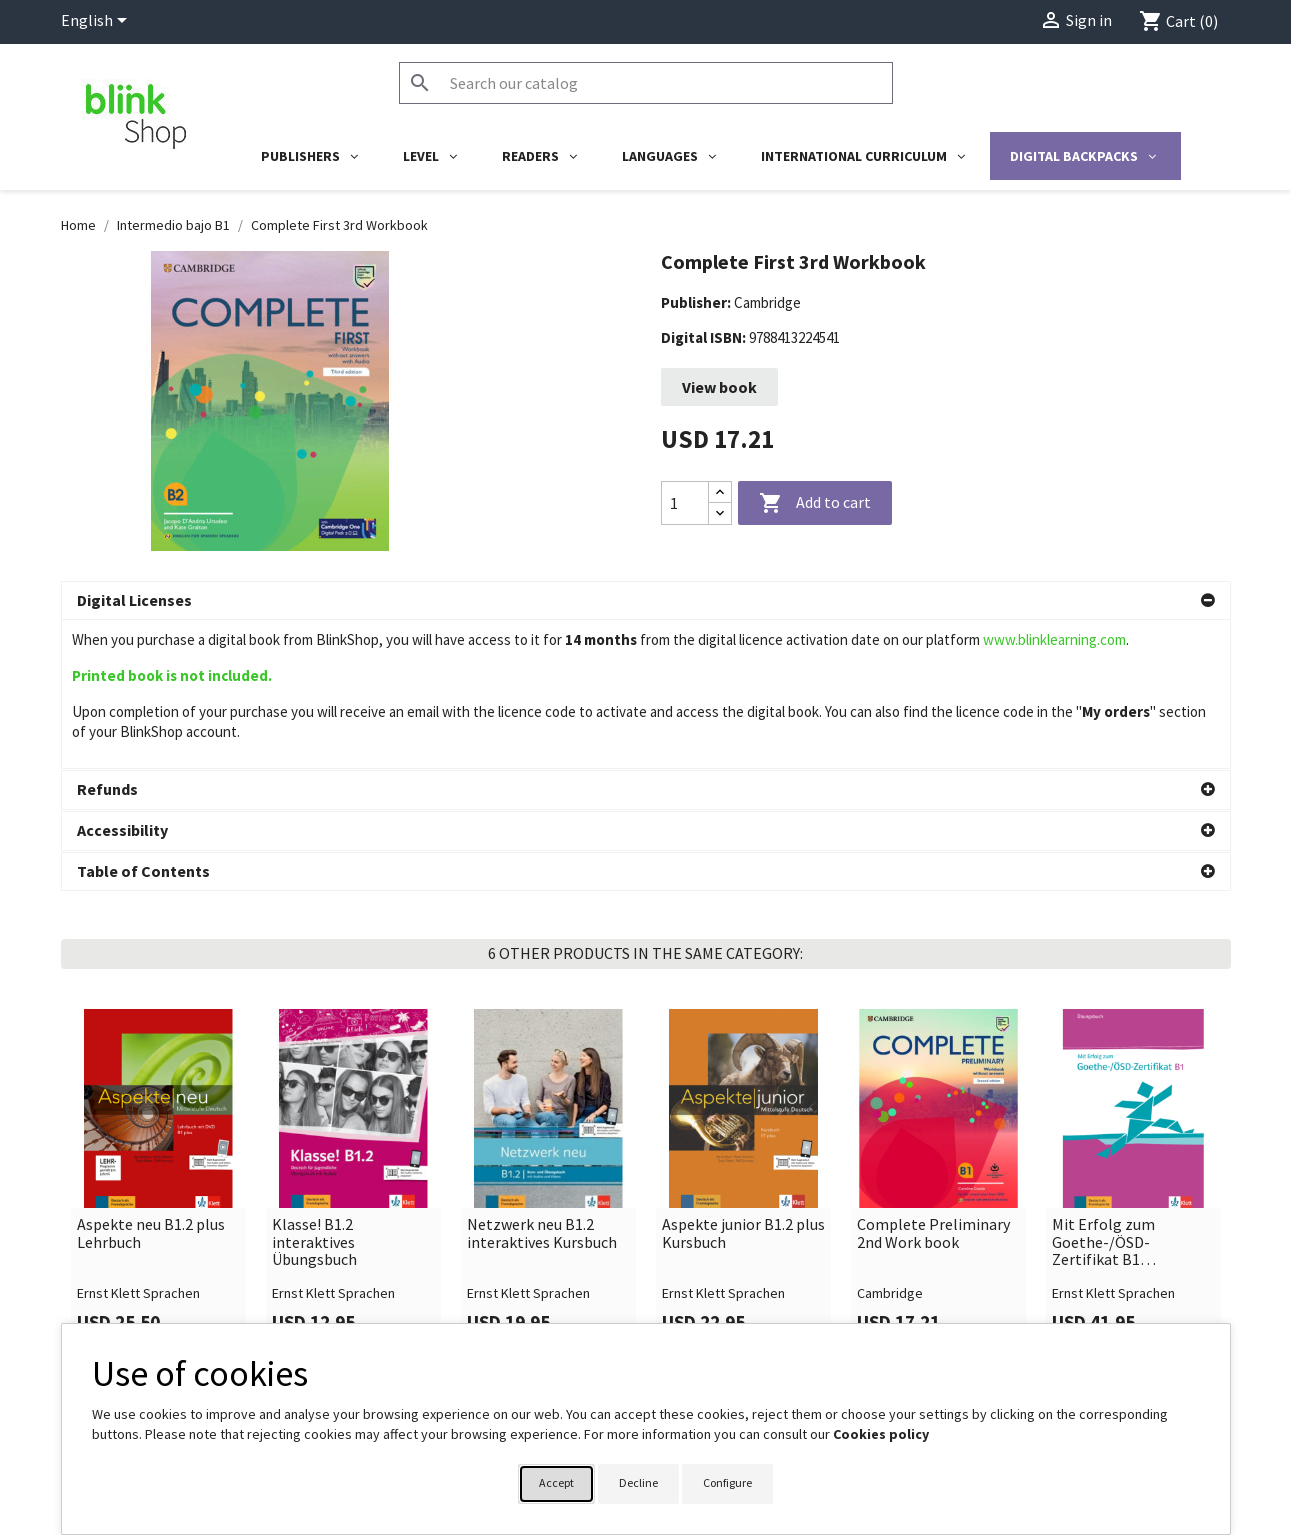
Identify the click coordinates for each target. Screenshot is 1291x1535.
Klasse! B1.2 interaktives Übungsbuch (314, 1134)
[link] (158, 1072)
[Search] (646, 83)
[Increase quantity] (720, 492)
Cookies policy (881, 1434)
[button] (646, 601)
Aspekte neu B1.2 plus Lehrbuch (151, 1125)
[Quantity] (685, 503)
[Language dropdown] (97, 22)
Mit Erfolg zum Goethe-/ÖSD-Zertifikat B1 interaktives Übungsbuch (1103, 1134)
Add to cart (815, 504)
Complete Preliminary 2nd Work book (933, 1125)
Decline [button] (638, 1482)
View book (719, 387)
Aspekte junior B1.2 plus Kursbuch (743, 1125)
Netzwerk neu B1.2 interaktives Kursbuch (542, 1125)
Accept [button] (556, 1482)
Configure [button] (727, 1482)
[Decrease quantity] (720, 513)
